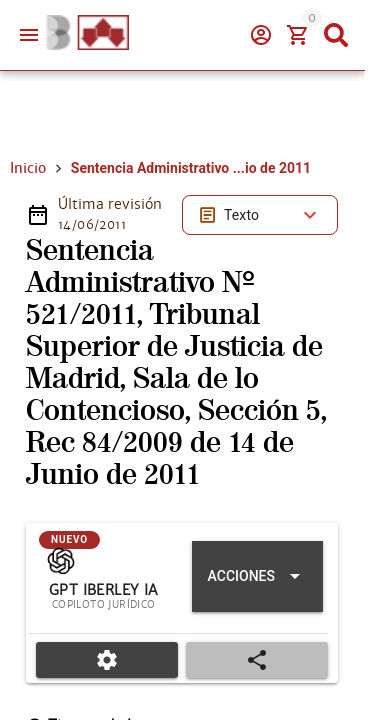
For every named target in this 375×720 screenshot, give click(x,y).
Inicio (28, 168)
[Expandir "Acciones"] (257, 576)
